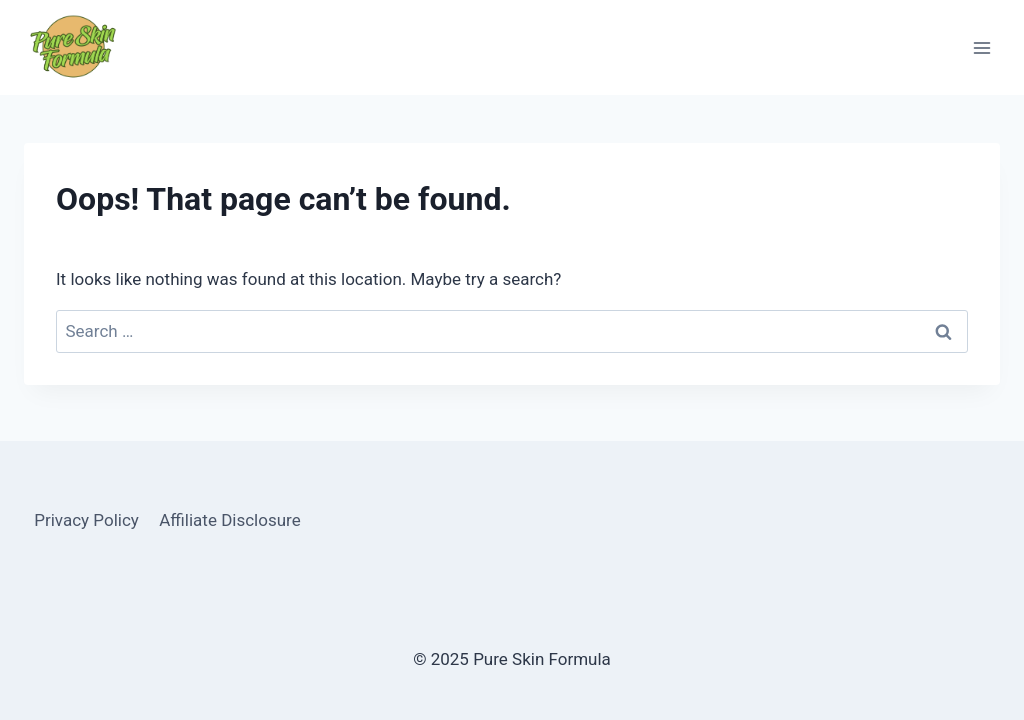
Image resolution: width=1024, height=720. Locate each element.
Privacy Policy (86, 520)
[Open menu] (981, 47)
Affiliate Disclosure (229, 520)
